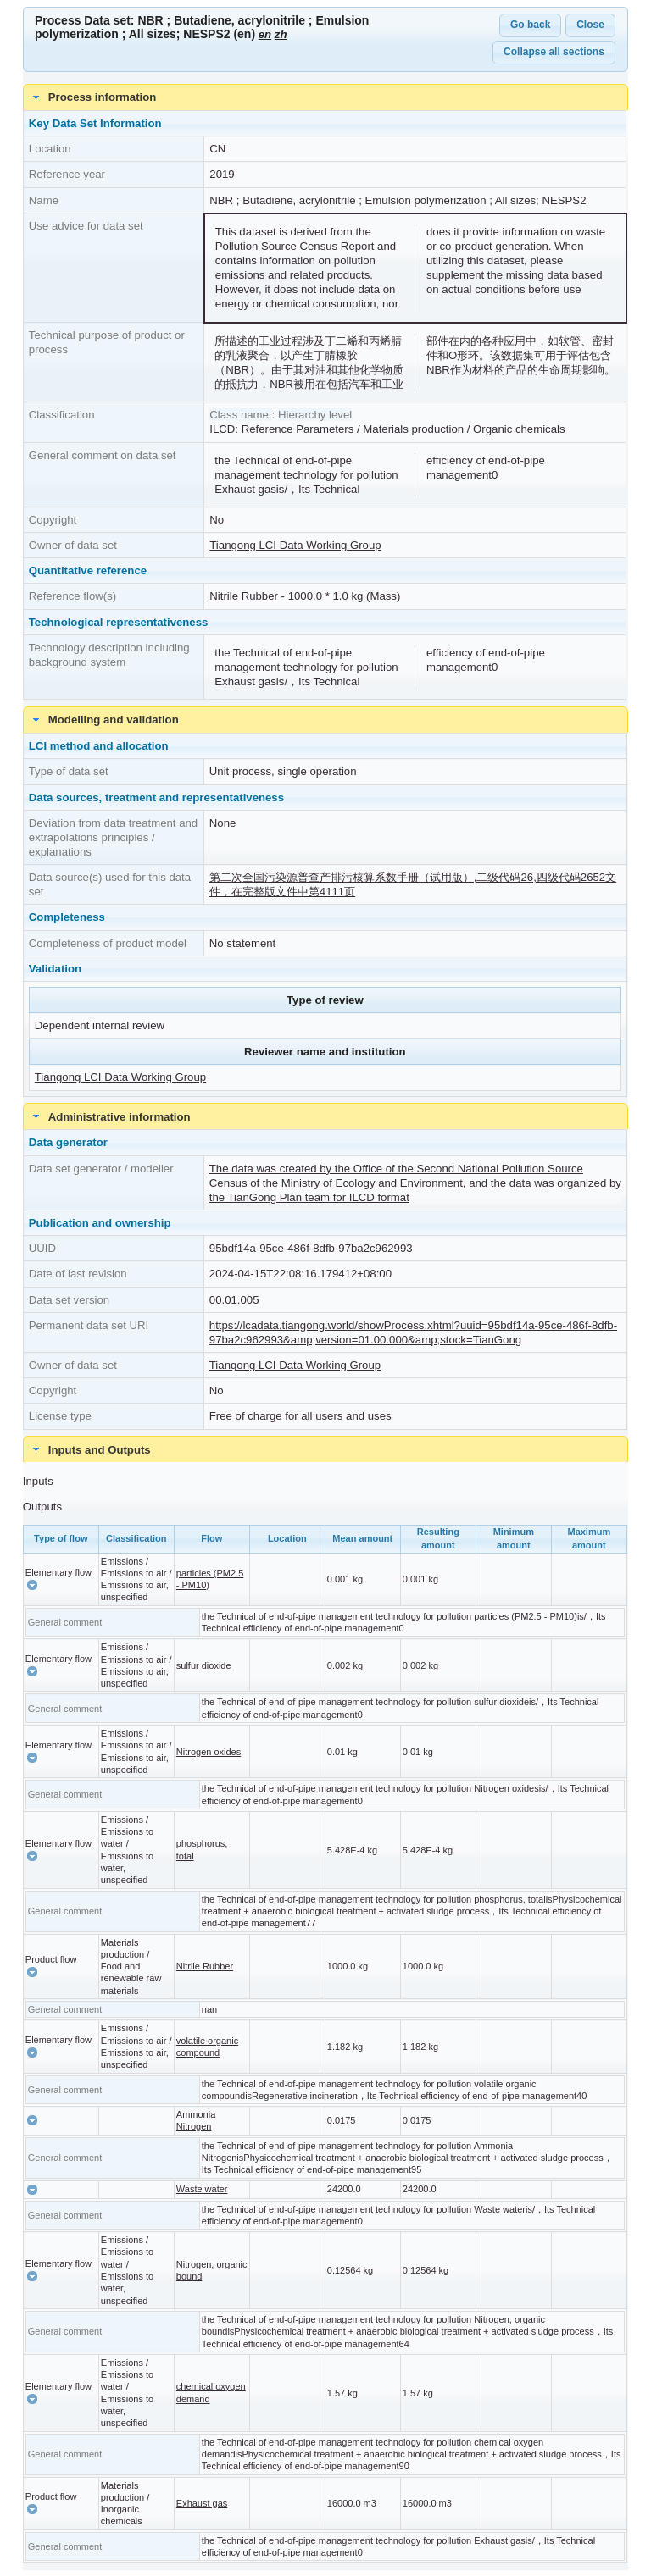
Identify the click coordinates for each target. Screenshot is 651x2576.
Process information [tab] (92, 97)
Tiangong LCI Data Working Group (295, 545)
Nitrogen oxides (208, 1752)
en (265, 34)
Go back (530, 24)
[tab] (325, 1449)
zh (281, 34)
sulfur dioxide (203, 1665)
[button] (32, 1585)
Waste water (202, 2189)
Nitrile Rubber (243, 596)
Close (590, 24)
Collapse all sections (554, 52)
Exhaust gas (202, 2503)
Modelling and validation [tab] (103, 720)
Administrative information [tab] (109, 1116)
